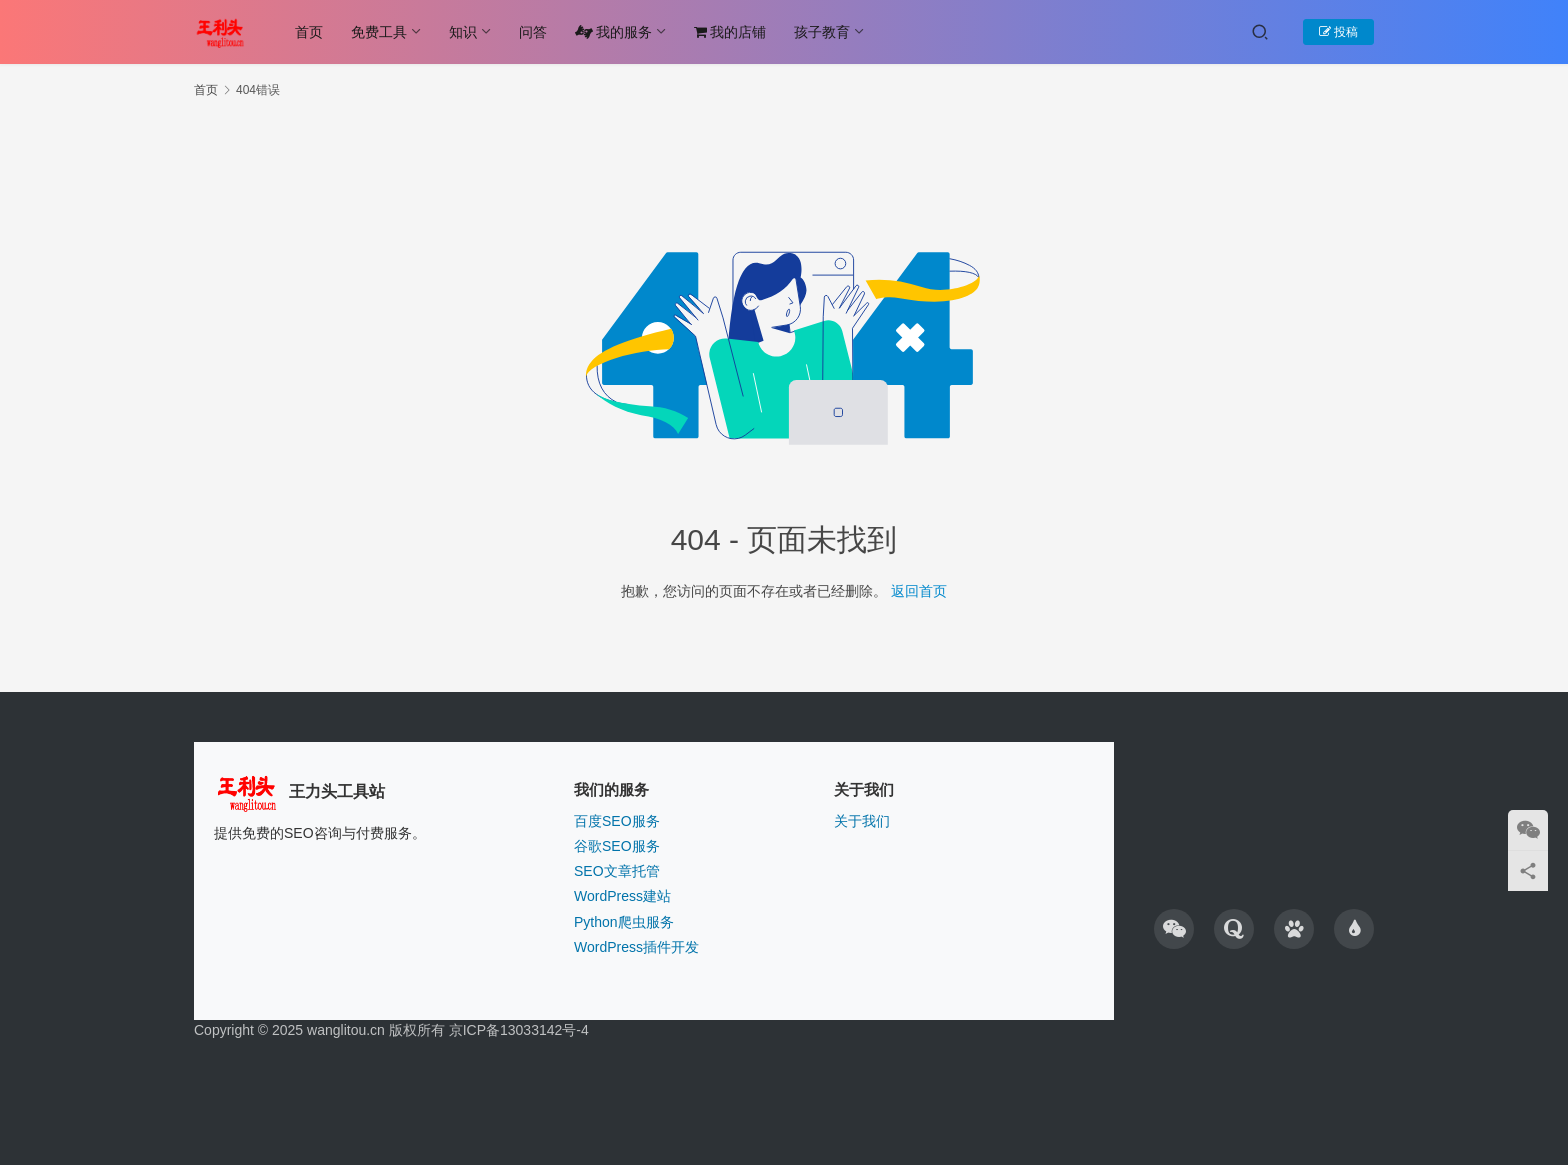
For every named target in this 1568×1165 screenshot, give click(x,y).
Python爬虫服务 (624, 922)
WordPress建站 (622, 896)
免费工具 (379, 32)
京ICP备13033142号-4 (519, 1030)
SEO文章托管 (617, 871)
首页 (309, 32)
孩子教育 (822, 32)
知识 (463, 32)
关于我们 (862, 821)
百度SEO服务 (617, 821)
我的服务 (613, 32)
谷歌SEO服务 (617, 846)
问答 (533, 32)
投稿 (1338, 32)
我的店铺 (730, 32)
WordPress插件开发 (636, 947)
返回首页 (919, 591)
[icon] (1174, 929)
